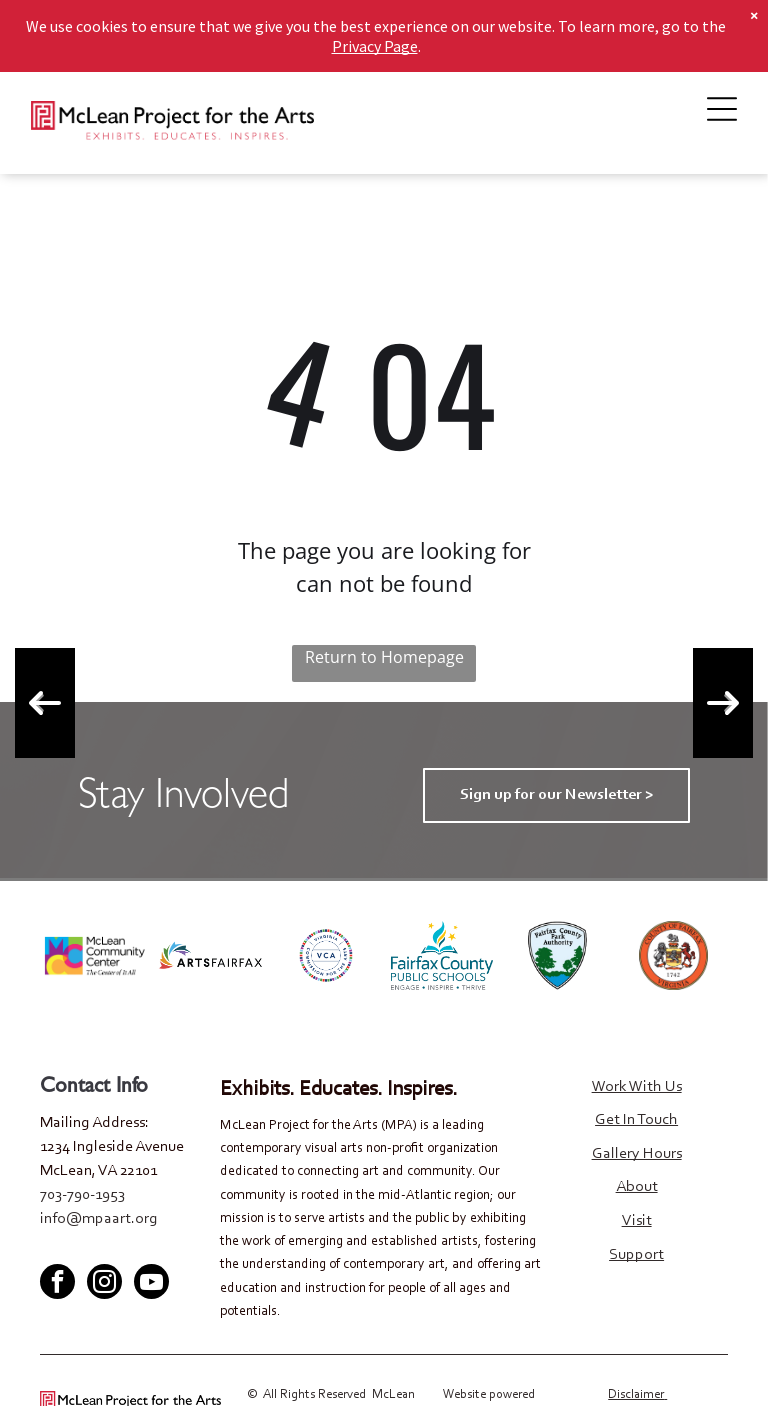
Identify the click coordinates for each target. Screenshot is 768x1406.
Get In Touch (636, 1120)
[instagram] (104, 1284)
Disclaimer (636, 1394)
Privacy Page (375, 25)
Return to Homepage (384, 657)
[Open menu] (722, 109)
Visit (637, 1221)
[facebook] (54, 1247)
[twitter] (87, 1247)
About (637, 1187)
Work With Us (637, 1087)
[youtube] (120, 1247)
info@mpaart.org (99, 1219)
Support (636, 1255)
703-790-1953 (82, 1195)
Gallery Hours (637, 1154)
